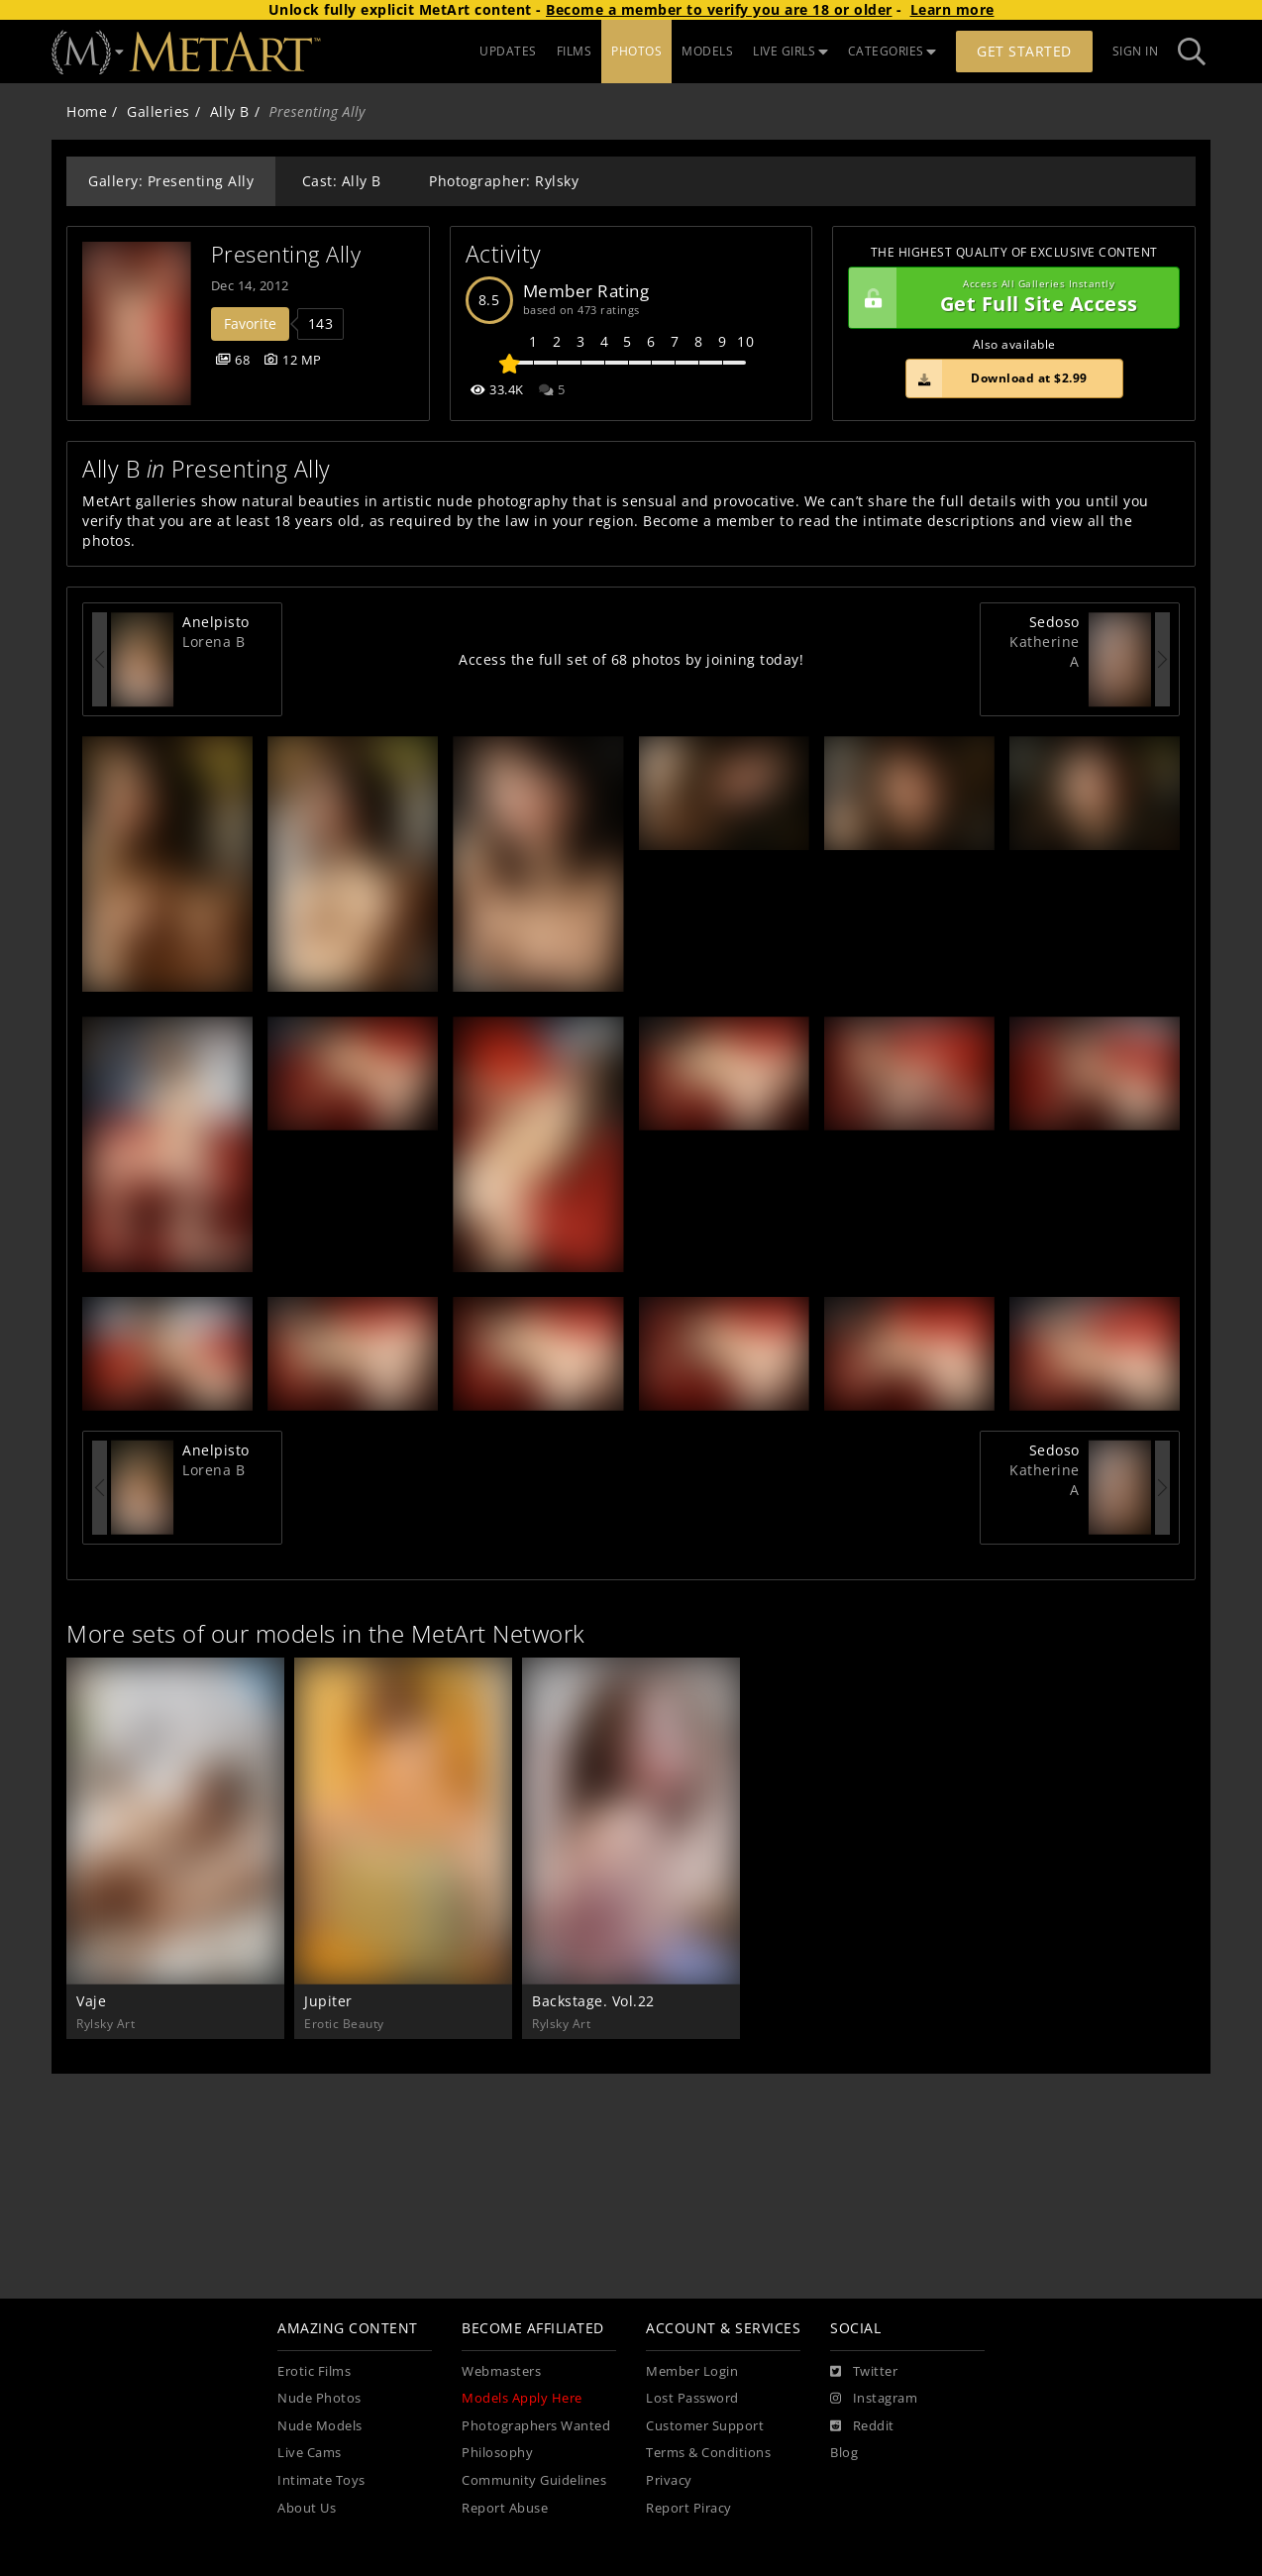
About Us (306, 2508)
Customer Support (705, 2425)
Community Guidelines (534, 2480)
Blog (844, 2452)
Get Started (1024, 51)
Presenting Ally (286, 254)
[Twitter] (863, 2372)
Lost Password (692, 2398)
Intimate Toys (321, 2480)
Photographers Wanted (536, 2425)
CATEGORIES (892, 51)
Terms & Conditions (708, 2452)
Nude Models (320, 2425)
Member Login (692, 2371)
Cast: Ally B (341, 180)
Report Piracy (689, 2508)
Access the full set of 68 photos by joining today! (631, 659)
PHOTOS (636, 51)
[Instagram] (873, 2399)
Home (86, 111)
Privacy (669, 2480)
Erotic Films (314, 2371)
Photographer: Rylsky (503, 180)
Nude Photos (319, 2398)
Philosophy (497, 2452)
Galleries (158, 111)
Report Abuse (505, 2508)
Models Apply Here (522, 2398)
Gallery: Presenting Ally (171, 180)
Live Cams (309, 2452)
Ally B (230, 111)
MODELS (707, 51)
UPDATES (508, 51)
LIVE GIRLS (790, 51)
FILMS (574, 51)
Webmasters (501, 2371)
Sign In (1135, 51)
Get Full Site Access (1009, 298)
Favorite (250, 323)
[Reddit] (862, 2426)
